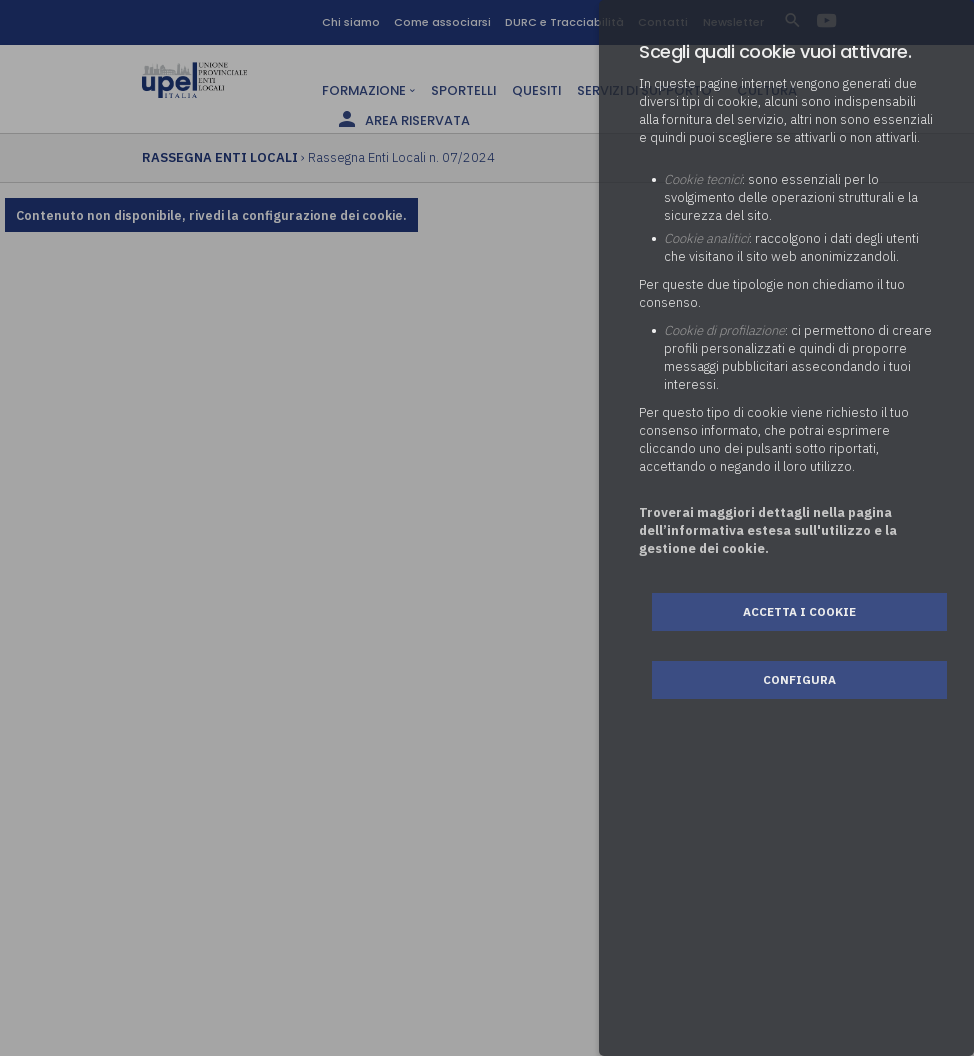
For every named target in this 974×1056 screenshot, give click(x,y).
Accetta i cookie (799, 611)
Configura (799, 679)
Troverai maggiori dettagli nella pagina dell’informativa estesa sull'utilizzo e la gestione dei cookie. (768, 530)
